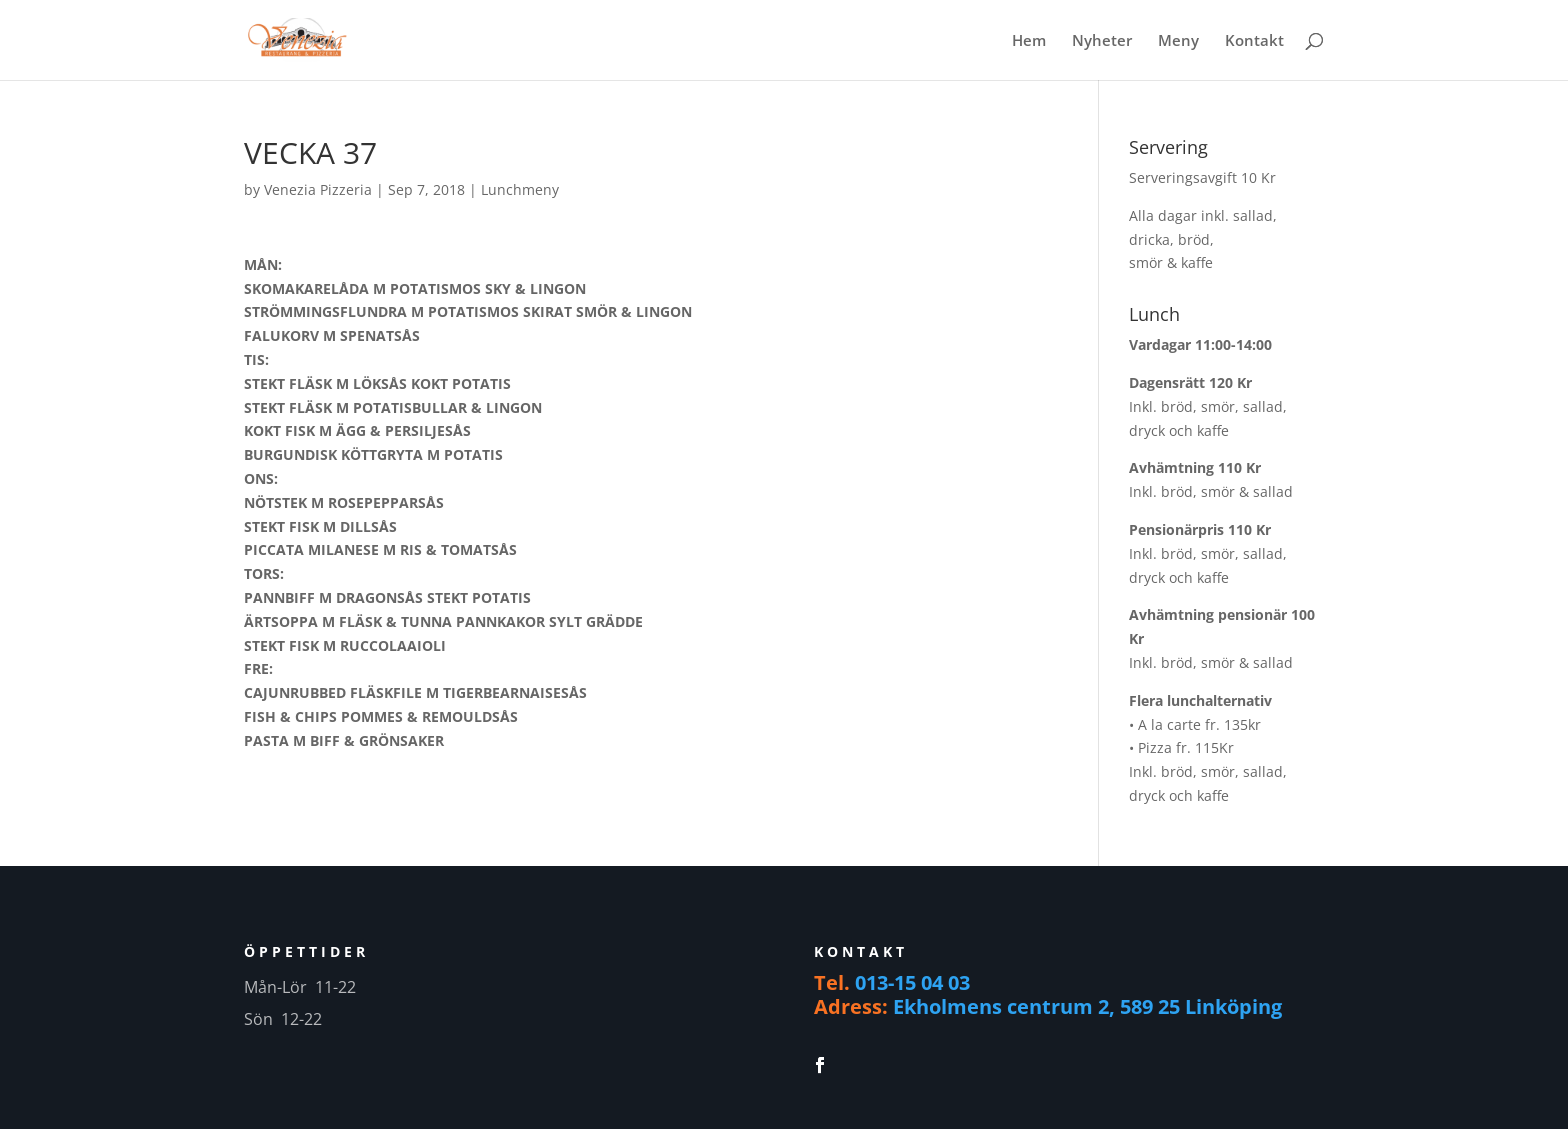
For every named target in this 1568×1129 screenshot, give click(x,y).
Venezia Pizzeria (318, 189)
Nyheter (1102, 41)
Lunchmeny (520, 189)
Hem (1029, 41)
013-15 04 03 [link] (912, 982)
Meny (1178, 41)
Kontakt (1254, 41)
